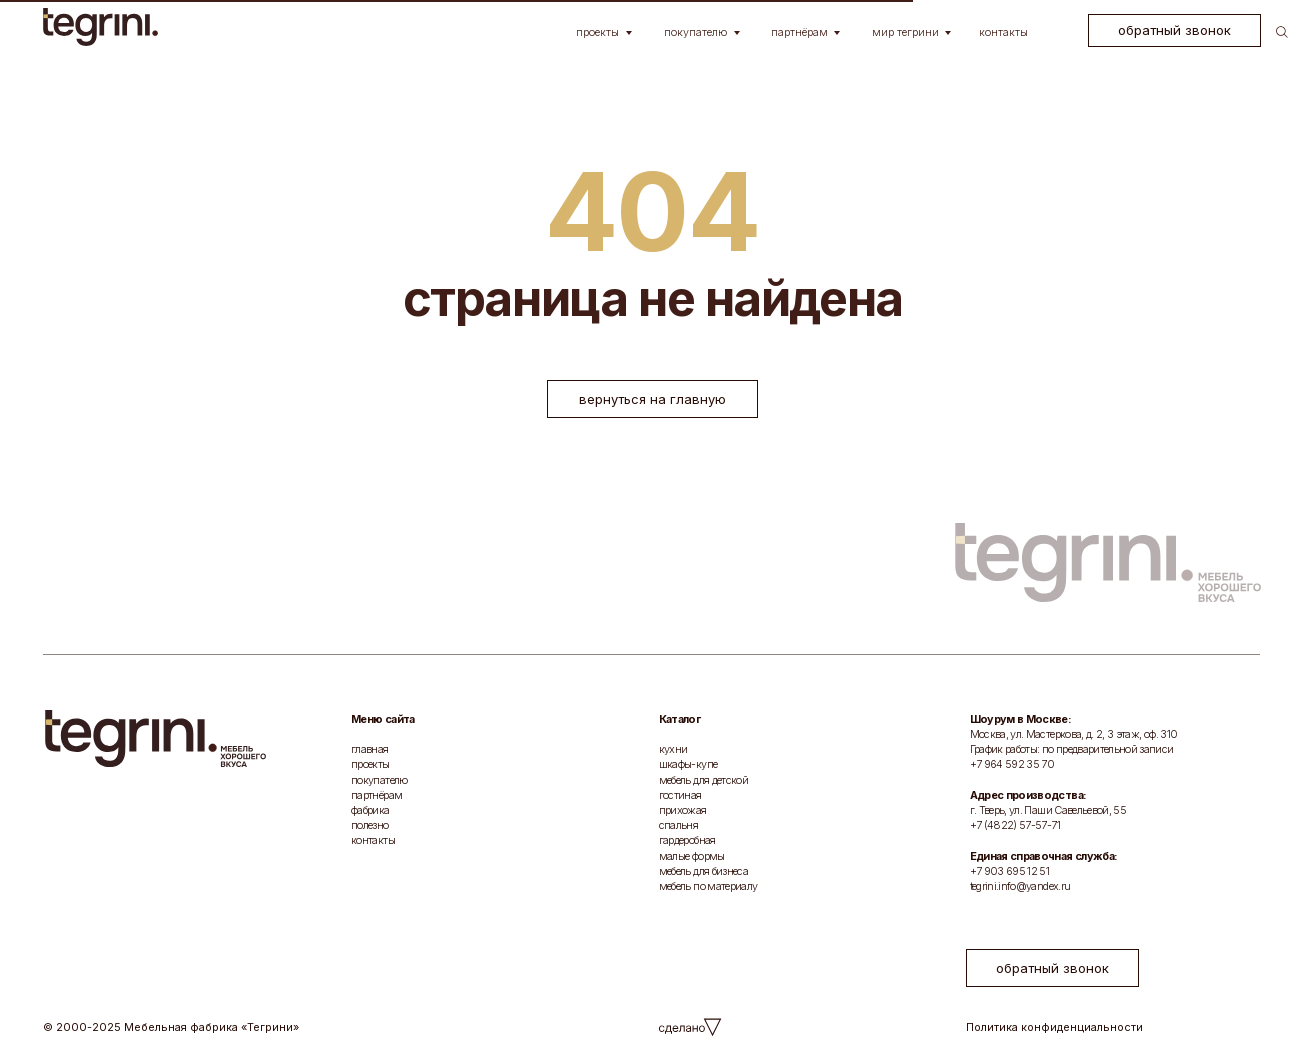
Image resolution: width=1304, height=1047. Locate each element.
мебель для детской (703, 780)
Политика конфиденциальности (1054, 1027)
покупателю (379, 780)
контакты (373, 840)
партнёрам (376, 795)
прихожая (683, 810)
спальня (678, 825)
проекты (370, 764)
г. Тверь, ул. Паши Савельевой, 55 (1048, 810)
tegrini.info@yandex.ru (1020, 886)
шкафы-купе (688, 764)
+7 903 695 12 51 (1010, 871)
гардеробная (687, 840)
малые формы (692, 856)
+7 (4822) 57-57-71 (1015, 825)
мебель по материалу (708, 886)
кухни (673, 749)
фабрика (370, 810)
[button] (1174, 30)
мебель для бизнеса (703, 871)
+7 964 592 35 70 (1012, 764)
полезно (369, 825)
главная (369, 749)
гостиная (680, 795)
